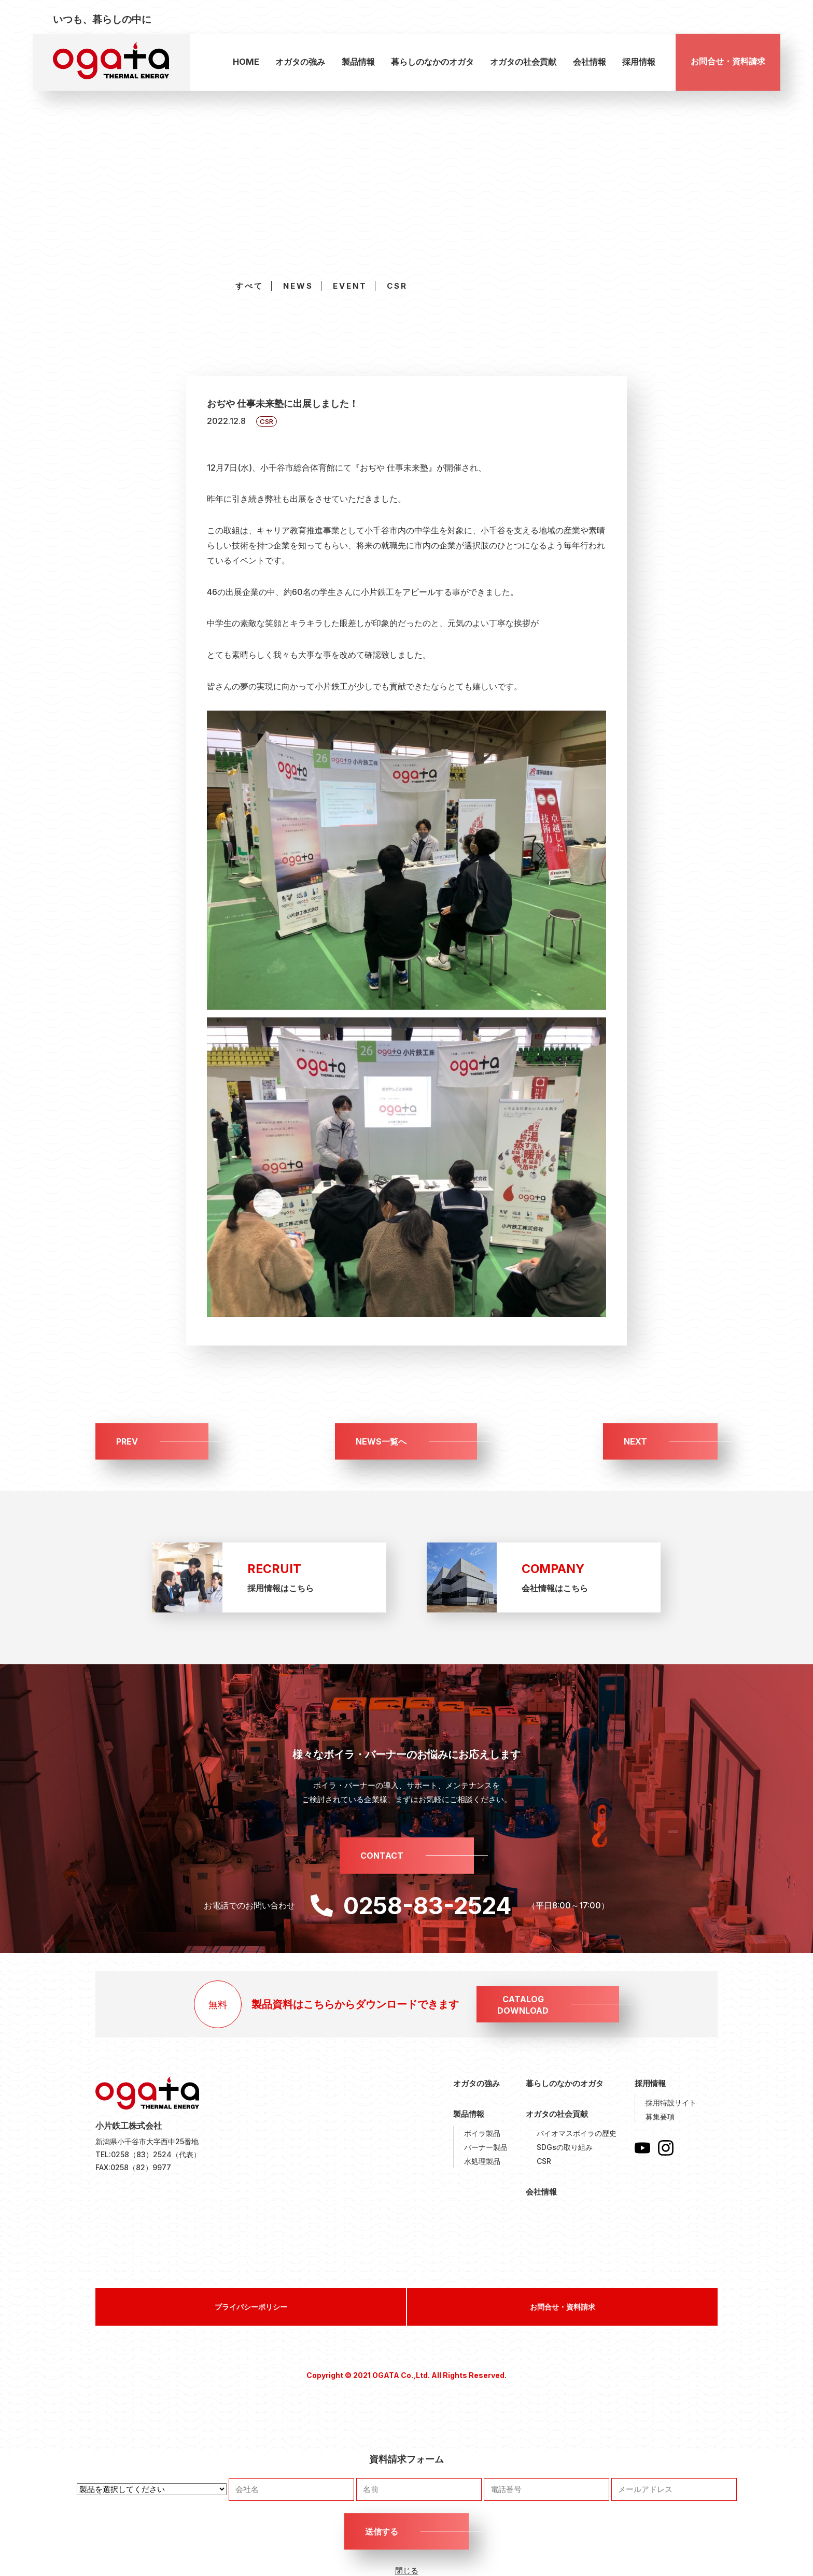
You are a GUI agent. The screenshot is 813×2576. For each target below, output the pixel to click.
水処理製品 (482, 2161)
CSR (397, 286)
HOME (246, 61)
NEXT (635, 1441)
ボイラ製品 (482, 2133)
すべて (249, 286)
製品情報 (358, 61)
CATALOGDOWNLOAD (523, 2005)
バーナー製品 (486, 2147)
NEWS (298, 286)
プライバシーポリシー (251, 2306)
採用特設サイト (671, 2102)
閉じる (406, 2570)
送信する (381, 2531)
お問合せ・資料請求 (728, 61)
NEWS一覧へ (381, 1441)
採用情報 (638, 61)
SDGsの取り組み (565, 2147)
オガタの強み (300, 61)
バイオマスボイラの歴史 (576, 2133)
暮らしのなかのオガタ (432, 61)
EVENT (350, 286)
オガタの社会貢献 (523, 61)
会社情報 (589, 61)
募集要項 (660, 2116)
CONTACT (381, 1855)
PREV (127, 1441)
